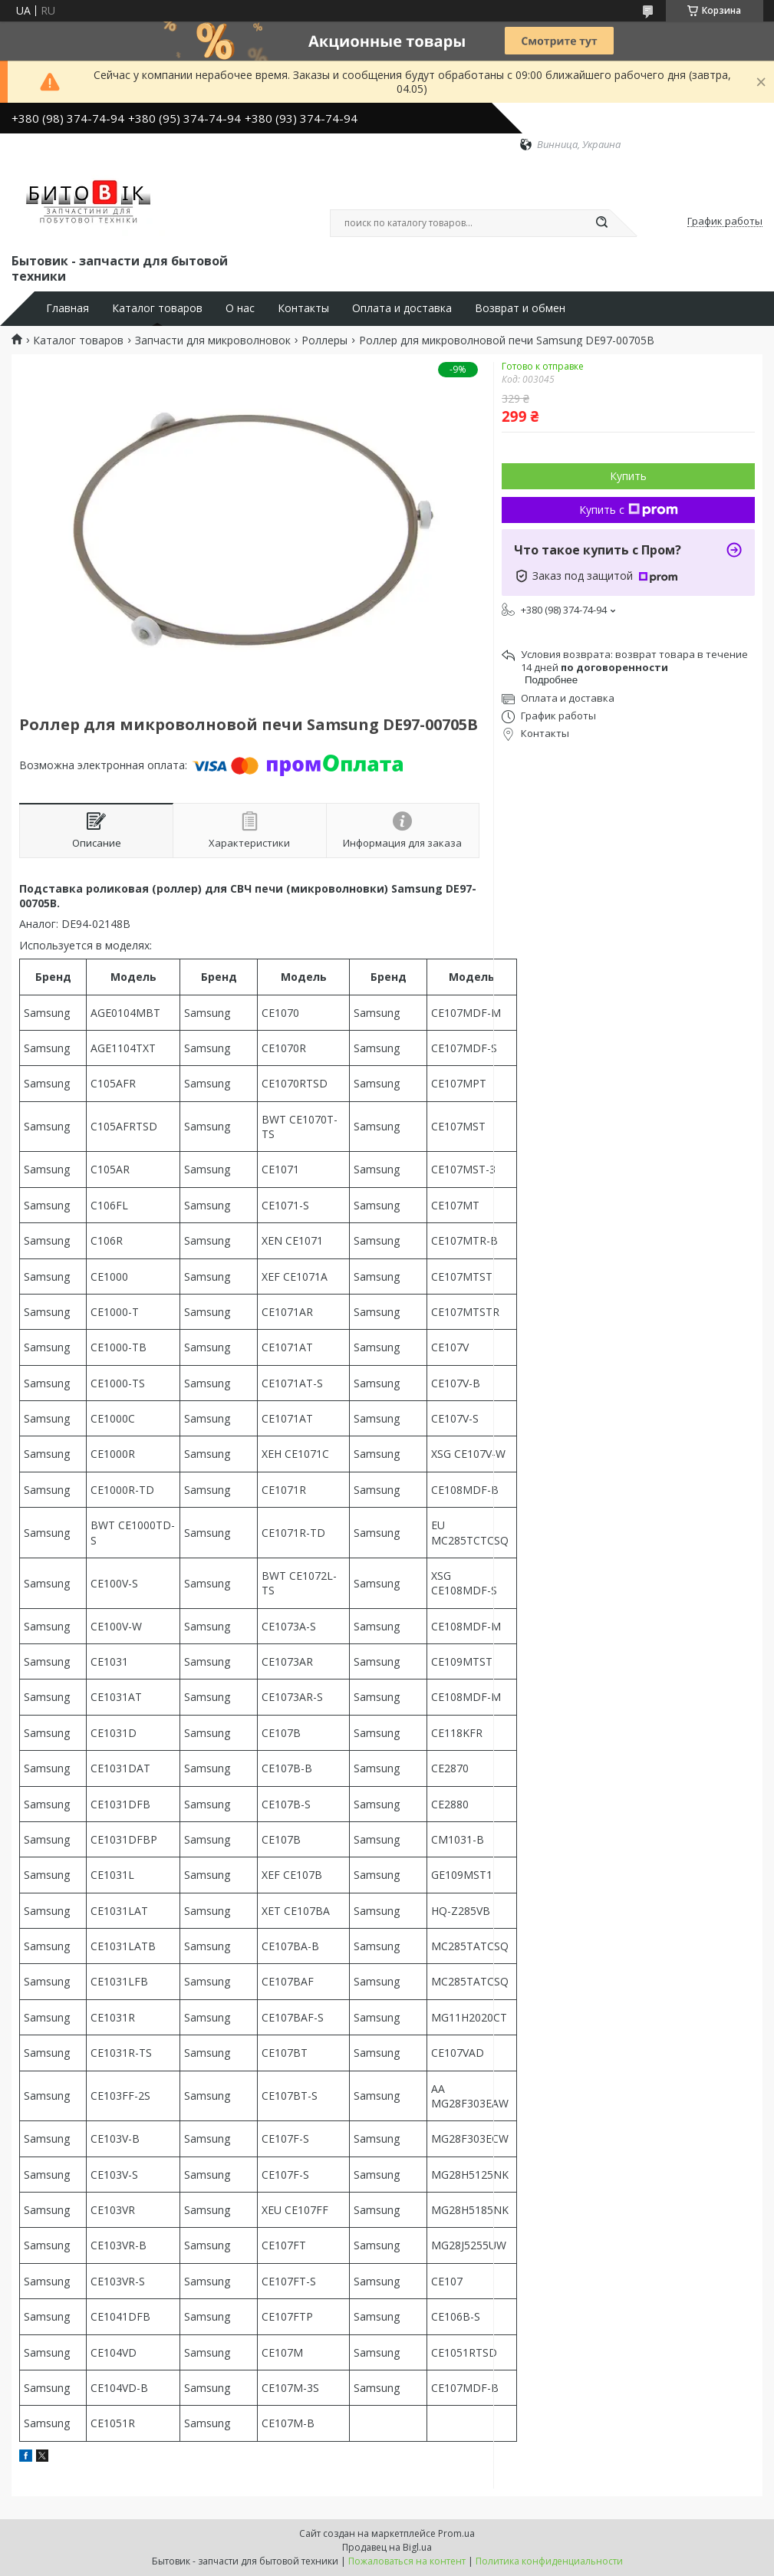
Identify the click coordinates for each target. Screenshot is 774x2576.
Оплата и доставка (402, 308)
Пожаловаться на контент (407, 2561)
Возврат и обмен (520, 308)
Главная (67, 308)
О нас (240, 308)
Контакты (303, 308)
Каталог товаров (157, 308)
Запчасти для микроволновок (213, 340)
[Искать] (602, 223)
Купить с (628, 509)
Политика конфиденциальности (549, 2561)
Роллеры (324, 340)
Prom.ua (456, 2533)
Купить (628, 476)
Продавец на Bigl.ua (387, 2547)
